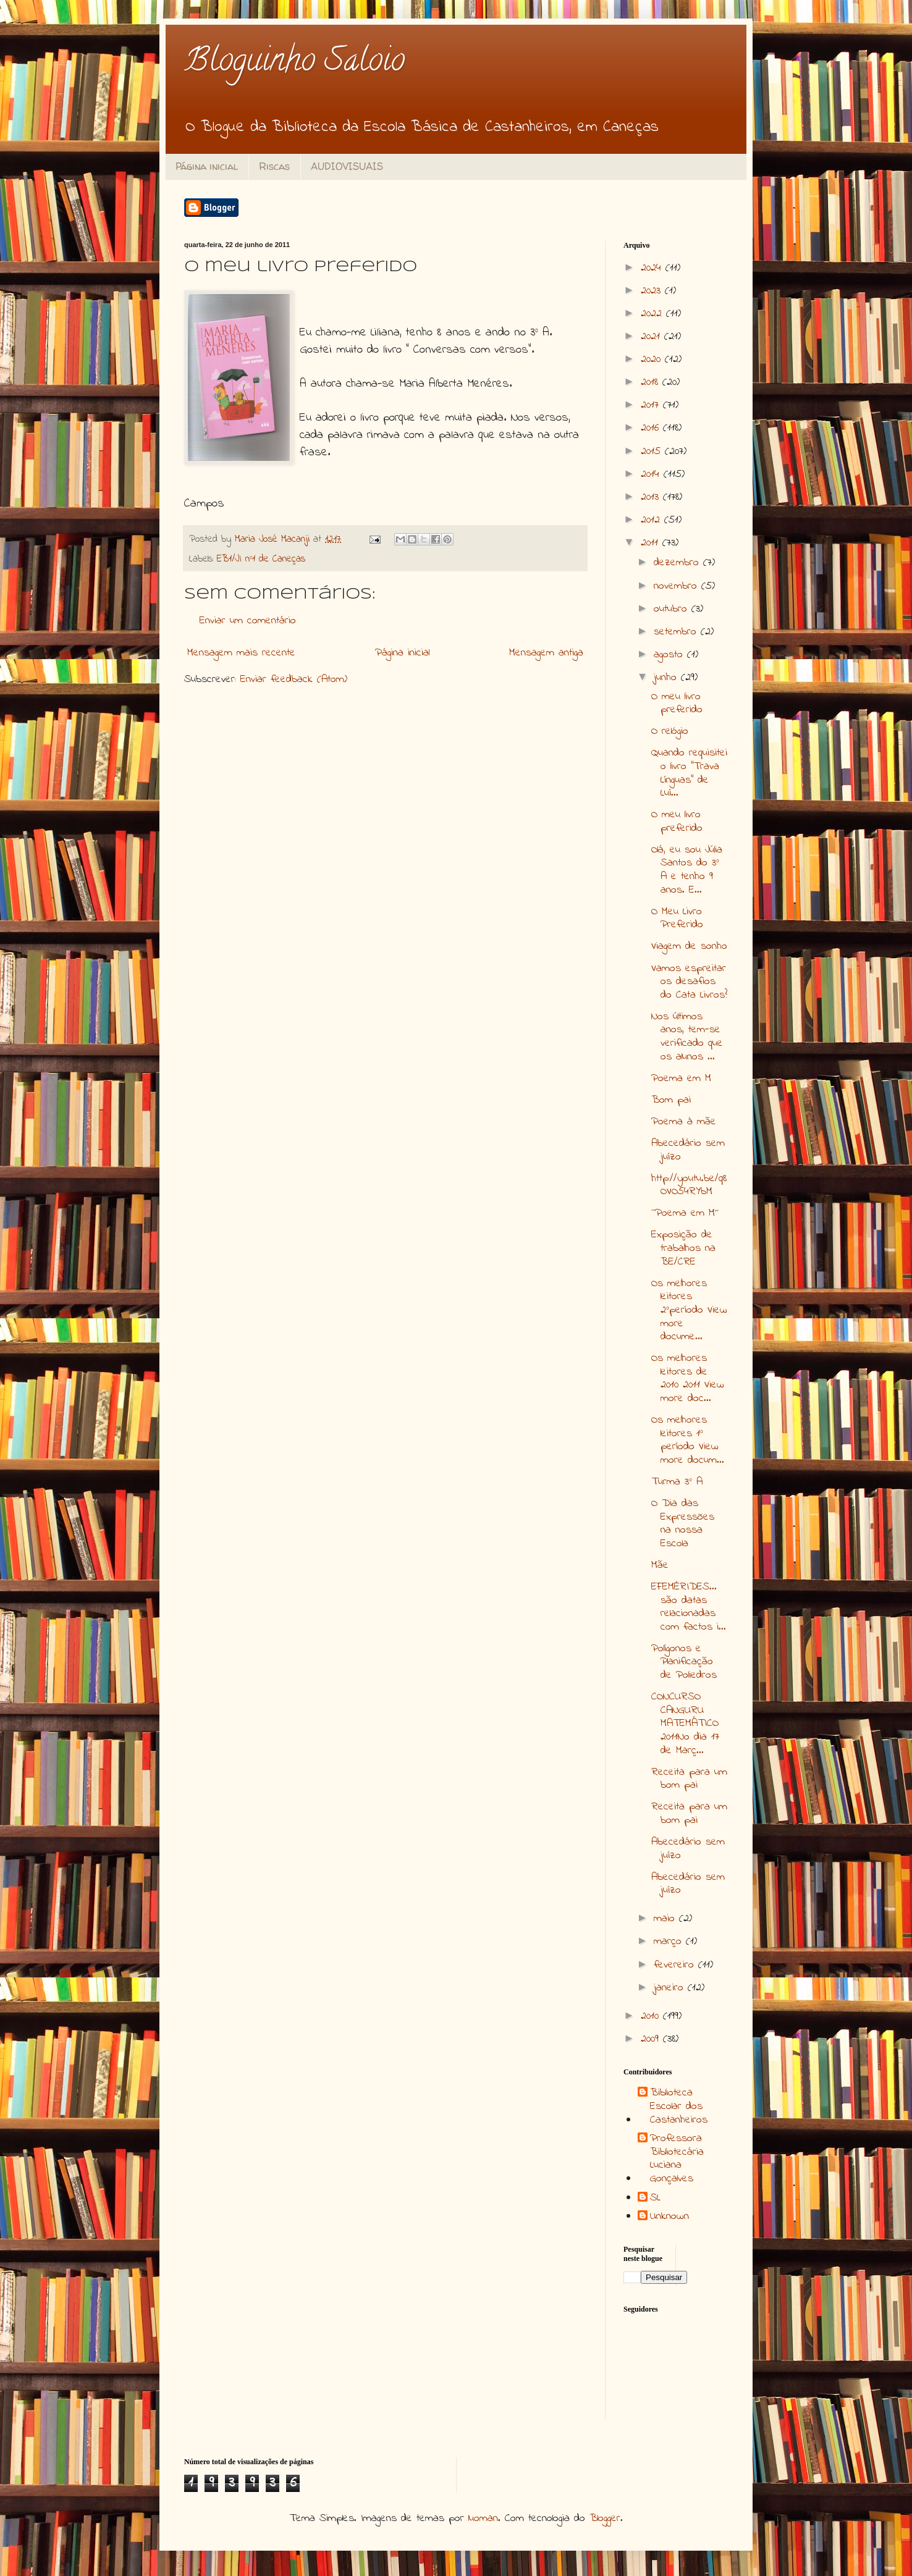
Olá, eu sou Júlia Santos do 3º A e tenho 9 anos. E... (686, 870)
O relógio (669, 731)
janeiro (671, 1988)
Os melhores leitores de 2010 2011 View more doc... (687, 1378)
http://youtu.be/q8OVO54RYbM (689, 1185)
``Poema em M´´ (685, 1213)
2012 (652, 520)
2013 (652, 497)
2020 (653, 359)
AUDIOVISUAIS (347, 166)
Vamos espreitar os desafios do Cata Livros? (689, 982)
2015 (653, 452)
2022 (653, 314)
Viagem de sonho (689, 946)
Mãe (660, 1565)
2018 (651, 382)
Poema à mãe (683, 1122)
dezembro (678, 563)
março (670, 1942)
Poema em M (681, 1079)
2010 (652, 2016)
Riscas (274, 166)
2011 (651, 543)
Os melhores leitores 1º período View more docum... (687, 1440)
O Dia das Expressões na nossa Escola (682, 1524)
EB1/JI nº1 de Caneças (261, 559)
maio (666, 1919)
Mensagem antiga (546, 653)
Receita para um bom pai (689, 1779)
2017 (652, 405)
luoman (483, 2519)
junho (667, 678)
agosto (670, 655)
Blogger (604, 2519)
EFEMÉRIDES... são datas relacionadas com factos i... (688, 1607)
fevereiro (676, 1965)
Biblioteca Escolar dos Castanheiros (678, 2107)
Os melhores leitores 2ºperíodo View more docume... (689, 1310)
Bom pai (671, 1100)
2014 (652, 474)
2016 (652, 428)
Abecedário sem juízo (688, 1150)
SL (655, 2198)
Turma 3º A (677, 1482)
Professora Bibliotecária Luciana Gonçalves (677, 2159)
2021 (652, 337)
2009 (652, 2039)
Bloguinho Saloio (294, 63)
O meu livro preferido (677, 703)
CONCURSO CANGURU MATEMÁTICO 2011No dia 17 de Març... (685, 1723)
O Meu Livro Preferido (677, 918)
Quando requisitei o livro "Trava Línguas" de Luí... (689, 773)
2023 (653, 291)
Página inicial (206, 166)
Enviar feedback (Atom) (293, 679)
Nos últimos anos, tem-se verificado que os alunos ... (687, 1037)
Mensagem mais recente (241, 653)
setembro (677, 632)
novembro (677, 586)
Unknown (669, 2217)
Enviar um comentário (248, 621)
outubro (672, 609)
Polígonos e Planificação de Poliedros (684, 1662)
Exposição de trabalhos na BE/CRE (683, 1248)
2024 (653, 268)
